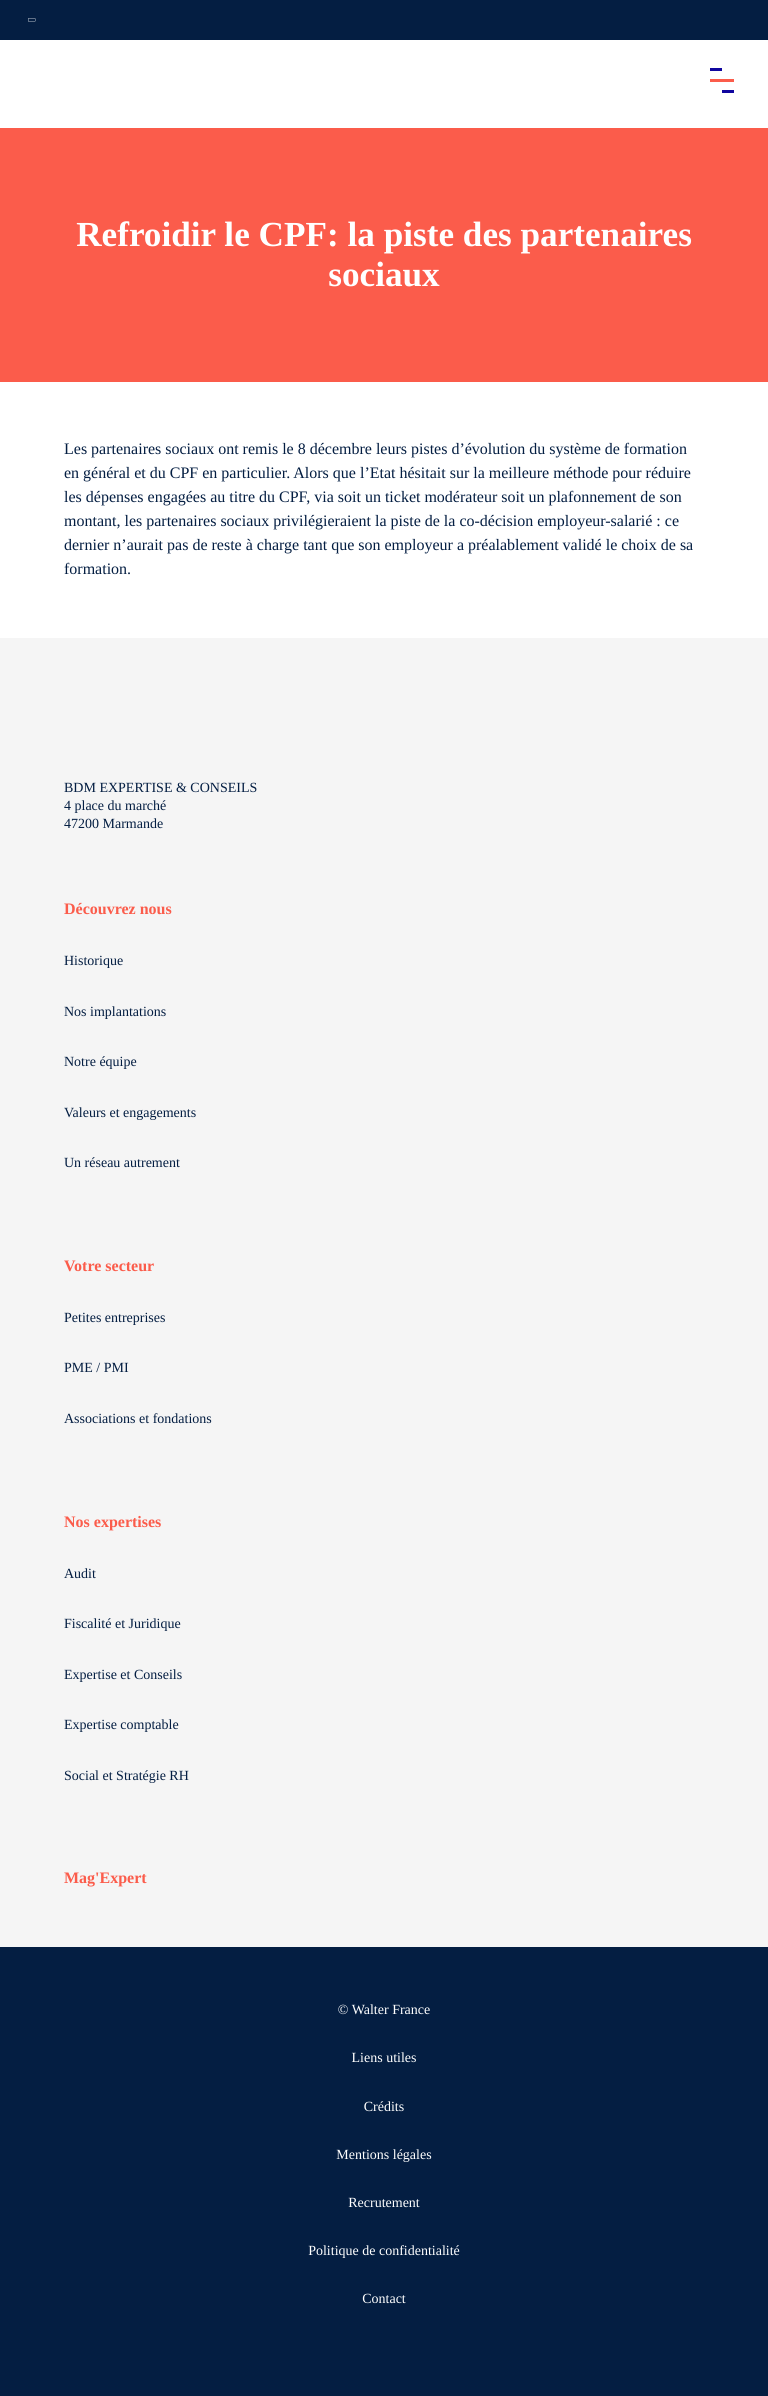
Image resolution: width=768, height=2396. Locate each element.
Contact (384, 2299)
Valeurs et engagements (130, 1113)
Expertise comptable (121, 1725)
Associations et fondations (138, 1419)
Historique (93, 961)
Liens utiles (384, 2058)
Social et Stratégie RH (126, 1776)
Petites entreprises (114, 1318)
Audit (80, 1574)
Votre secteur (109, 1266)
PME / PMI (96, 1368)
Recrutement (384, 2203)
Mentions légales (383, 2155)
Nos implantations (115, 1012)
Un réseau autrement (122, 1163)
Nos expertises (112, 1522)
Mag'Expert (105, 1878)
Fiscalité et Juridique (122, 1624)
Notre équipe (100, 1062)
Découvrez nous (118, 909)
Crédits (384, 2107)
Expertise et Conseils (123, 1675)
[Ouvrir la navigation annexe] (32, 20)
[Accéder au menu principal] (722, 80)
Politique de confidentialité (384, 2251)
